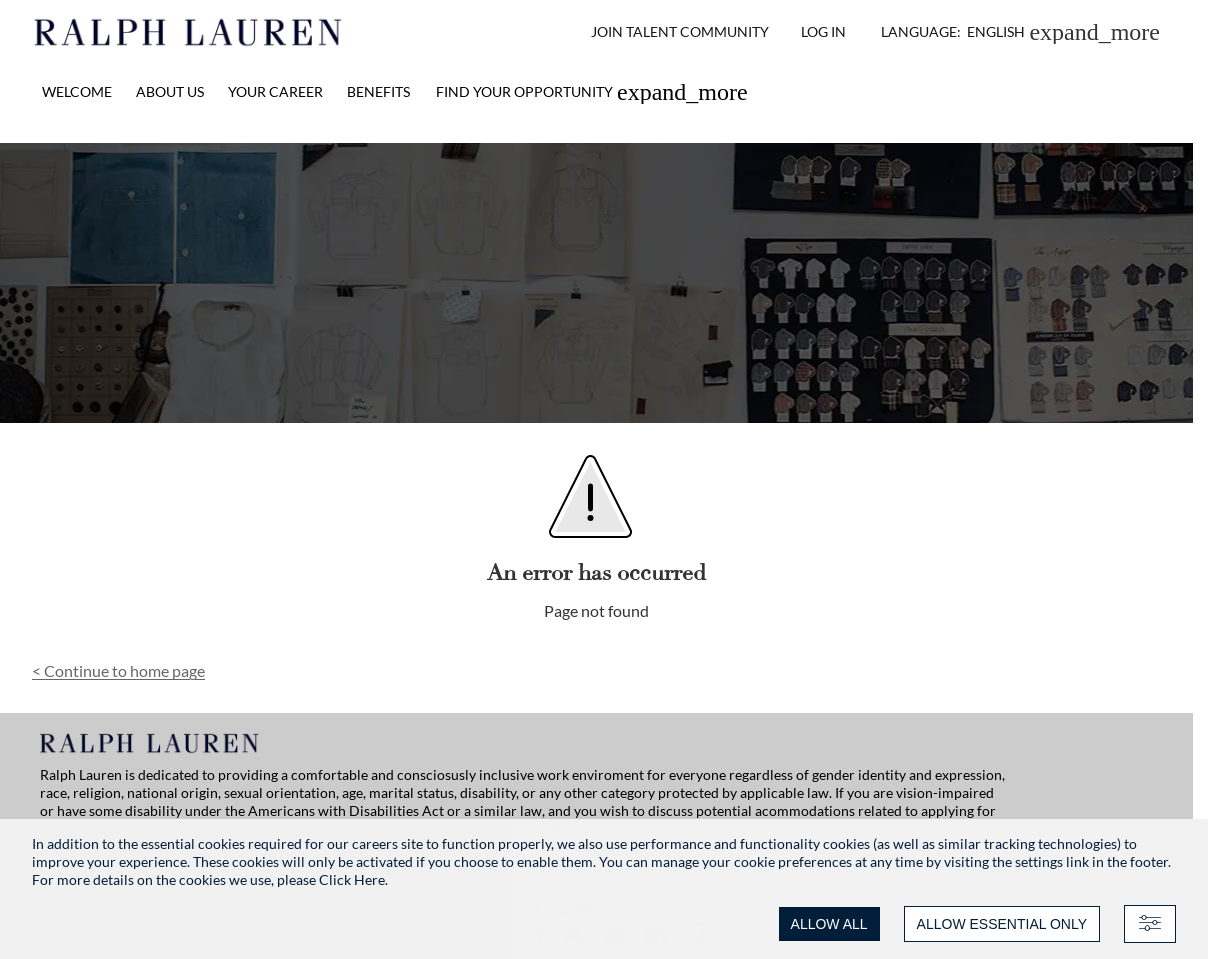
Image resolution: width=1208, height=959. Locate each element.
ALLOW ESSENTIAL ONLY (1002, 924)
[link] (592, 92)
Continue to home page (118, 670)
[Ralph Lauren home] (188, 32)
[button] (1020, 32)
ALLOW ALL (829, 924)
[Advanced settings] (1150, 924)
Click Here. (353, 879)
